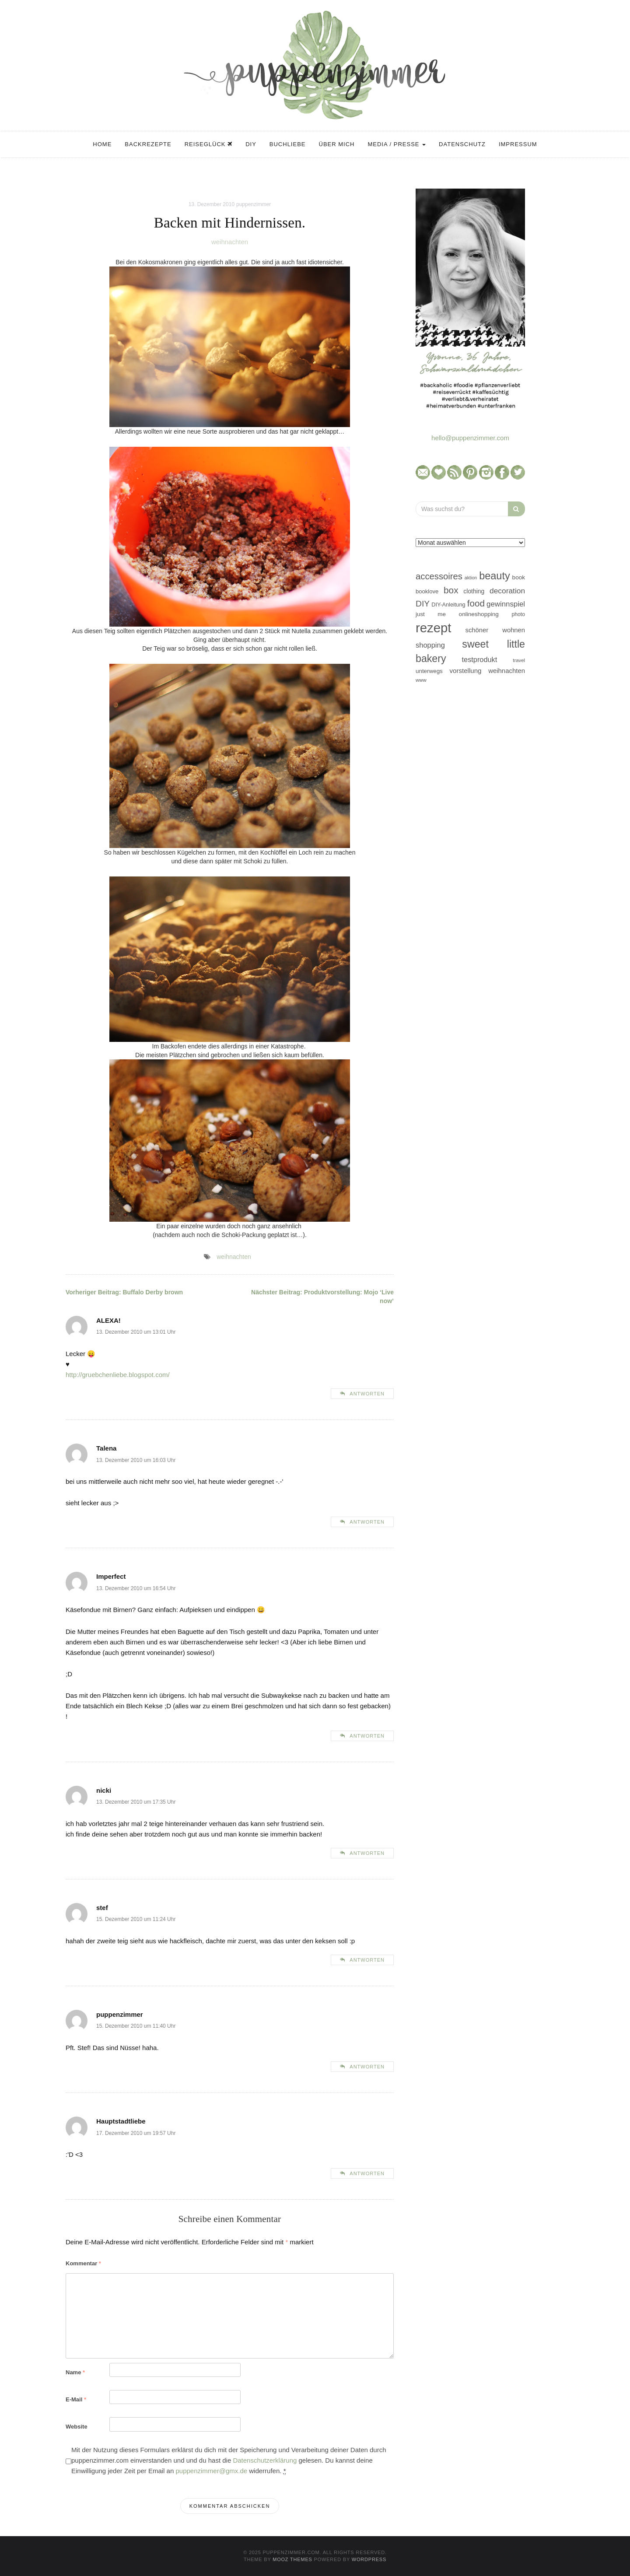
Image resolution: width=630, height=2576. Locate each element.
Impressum (518, 144)
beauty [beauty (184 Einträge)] (494, 576)
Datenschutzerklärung (265, 2460)
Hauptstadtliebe (121, 2121)
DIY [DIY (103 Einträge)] (423, 603)
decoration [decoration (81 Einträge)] (507, 590)
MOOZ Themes (292, 2559)
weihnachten (229, 241)
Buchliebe (288, 144)
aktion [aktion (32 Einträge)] (471, 577)
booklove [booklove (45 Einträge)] (427, 591)
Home (102, 144)
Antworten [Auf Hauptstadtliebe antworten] (367, 2173)
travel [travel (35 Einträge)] (519, 660)
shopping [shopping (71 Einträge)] (430, 645)
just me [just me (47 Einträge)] (431, 614)
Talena (106, 1448)
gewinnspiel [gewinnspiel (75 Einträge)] (505, 604)
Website (77, 2426)
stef (102, 1907)
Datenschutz (462, 144)
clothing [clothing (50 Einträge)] (473, 591)
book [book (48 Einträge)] (518, 577)
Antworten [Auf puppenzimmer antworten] (367, 2066)
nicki (103, 1790)
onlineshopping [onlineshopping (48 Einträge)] (479, 614)
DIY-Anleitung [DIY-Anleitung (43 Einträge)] (448, 604)
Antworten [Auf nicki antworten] (367, 1853)
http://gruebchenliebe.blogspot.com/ (118, 1374)
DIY (250, 144)
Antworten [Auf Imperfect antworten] (367, 1735)
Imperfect (111, 1576)
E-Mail (76, 2399)
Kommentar (83, 2263)
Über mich (337, 144)
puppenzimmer (253, 204)
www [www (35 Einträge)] (421, 680)
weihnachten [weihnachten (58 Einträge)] (506, 670)
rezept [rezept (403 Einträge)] (434, 627)
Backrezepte (148, 144)
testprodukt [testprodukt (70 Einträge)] (479, 659)
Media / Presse (397, 144)
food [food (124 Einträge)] (476, 603)
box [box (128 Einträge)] (451, 590)
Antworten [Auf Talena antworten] (367, 1522)
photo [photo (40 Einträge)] (518, 614)
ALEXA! (108, 1320)
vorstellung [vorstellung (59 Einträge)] (465, 670)
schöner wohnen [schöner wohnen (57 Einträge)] (495, 630)
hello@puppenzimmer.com (470, 438)
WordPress (369, 2559)
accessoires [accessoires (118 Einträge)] (439, 576)
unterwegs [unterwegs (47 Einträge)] (429, 671)
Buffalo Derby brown (124, 1292)
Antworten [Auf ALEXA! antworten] (367, 1393)
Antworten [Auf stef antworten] (367, 1960)
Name (75, 2372)
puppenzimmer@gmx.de (211, 2470)
